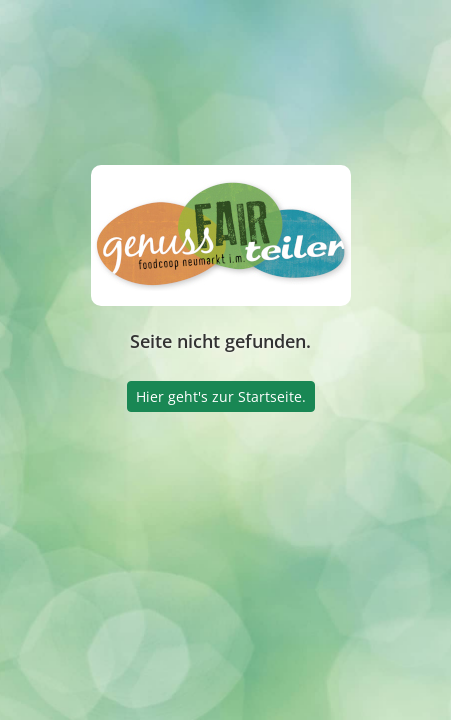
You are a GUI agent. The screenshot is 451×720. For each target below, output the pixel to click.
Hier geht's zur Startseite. (221, 396)
